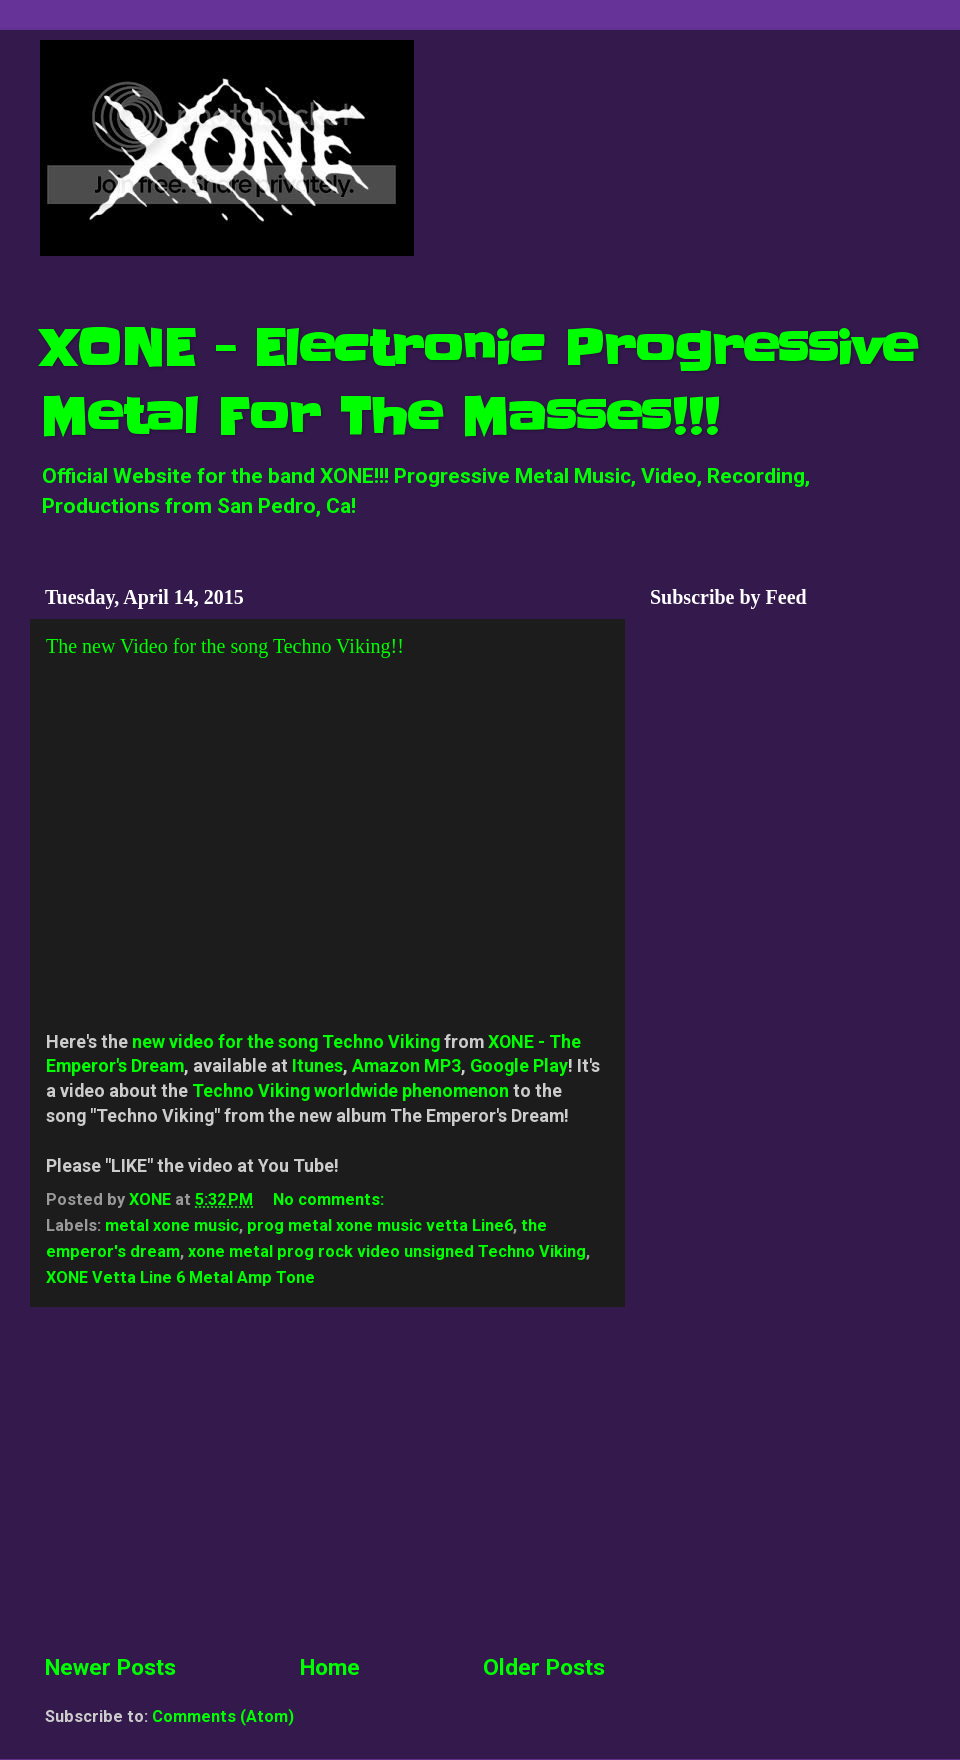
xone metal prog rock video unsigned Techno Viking (387, 1251)
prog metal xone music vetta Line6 (380, 1225)
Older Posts (544, 1667)
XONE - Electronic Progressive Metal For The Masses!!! (478, 382)
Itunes (317, 1065)
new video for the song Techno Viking (286, 1041)
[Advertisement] (325, 1479)
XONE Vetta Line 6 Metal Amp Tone (180, 1277)
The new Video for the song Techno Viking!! (225, 646)
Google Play (519, 1065)
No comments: (330, 1199)
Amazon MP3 (406, 1065)
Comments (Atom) (223, 1716)
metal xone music (172, 1225)
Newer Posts (110, 1667)
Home (330, 1667)
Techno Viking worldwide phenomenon (350, 1090)
